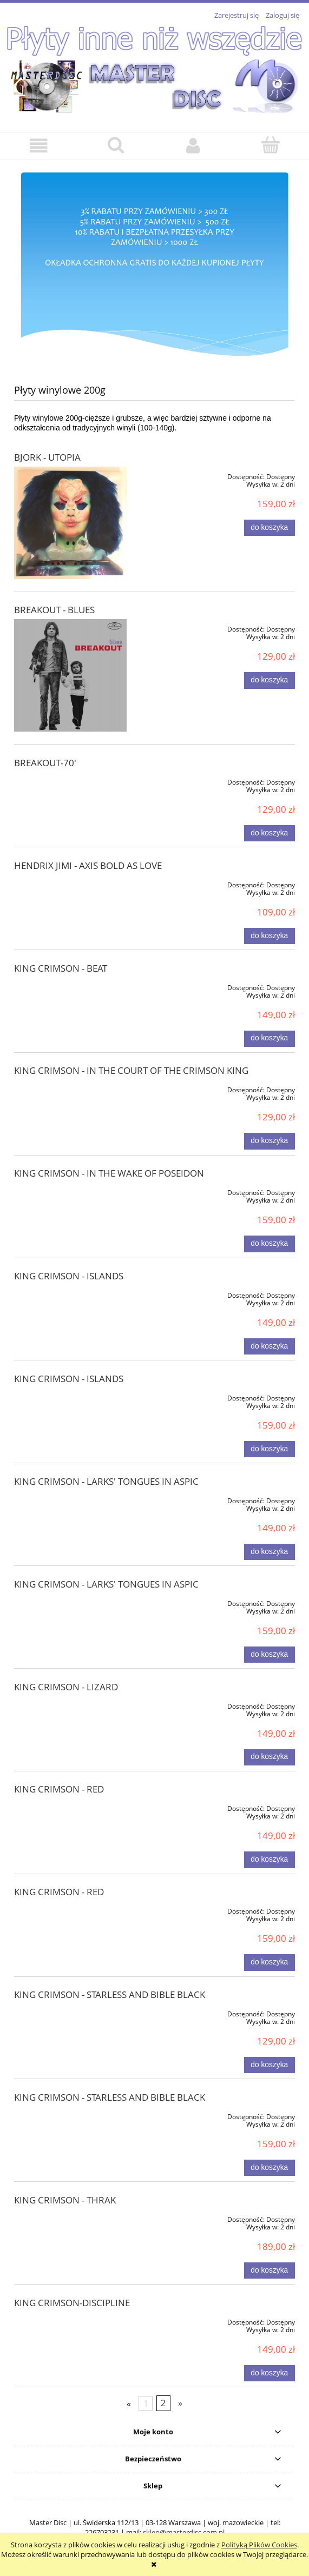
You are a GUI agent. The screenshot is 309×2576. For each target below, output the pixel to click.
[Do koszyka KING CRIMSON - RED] (269, 1859)
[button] (38, 145)
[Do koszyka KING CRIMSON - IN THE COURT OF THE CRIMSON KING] (269, 1141)
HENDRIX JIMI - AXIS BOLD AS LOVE (88, 865)
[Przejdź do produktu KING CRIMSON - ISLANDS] (70, 1293)
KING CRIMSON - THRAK (65, 2200)
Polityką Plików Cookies (259, 2545)
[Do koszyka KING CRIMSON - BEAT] (269, 1039)
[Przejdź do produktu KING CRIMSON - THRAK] (70, 2217)
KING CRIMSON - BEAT (60, 968)
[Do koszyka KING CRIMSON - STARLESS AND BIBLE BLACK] (269, 2065)
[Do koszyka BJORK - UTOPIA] (269, 528)
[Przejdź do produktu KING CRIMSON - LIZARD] (70, 1704)
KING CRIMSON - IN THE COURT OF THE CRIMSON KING (131, 1070)
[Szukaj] (116, 145)
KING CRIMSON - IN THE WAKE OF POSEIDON (109, 1173)
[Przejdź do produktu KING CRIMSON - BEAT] (70, 986)
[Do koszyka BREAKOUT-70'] (269, 833)
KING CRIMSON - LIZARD (66, 1687)
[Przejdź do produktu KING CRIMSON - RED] (70, 1806)
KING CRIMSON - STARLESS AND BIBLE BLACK (109, 1994)
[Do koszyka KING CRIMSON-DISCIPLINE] (269, 2373)
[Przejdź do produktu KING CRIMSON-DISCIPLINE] (70, 2320)
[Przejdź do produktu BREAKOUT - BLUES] (70, 675)
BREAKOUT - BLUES (54, 609)
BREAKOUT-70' (45, 762)
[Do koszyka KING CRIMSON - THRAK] (269, 2270)
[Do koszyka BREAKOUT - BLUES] (269, 680)
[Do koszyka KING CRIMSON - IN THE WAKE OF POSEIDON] (269, 1244)
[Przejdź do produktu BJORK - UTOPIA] (70, 523)
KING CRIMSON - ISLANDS (68, 1276)
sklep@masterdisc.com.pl (184, 2532)
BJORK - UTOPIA (47, 457)
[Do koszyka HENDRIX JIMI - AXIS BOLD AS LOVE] (269, 936)
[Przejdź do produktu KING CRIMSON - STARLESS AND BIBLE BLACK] (70, 2012)
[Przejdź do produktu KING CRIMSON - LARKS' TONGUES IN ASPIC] (70, 1499)
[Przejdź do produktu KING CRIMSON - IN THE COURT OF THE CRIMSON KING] (70, 1088)
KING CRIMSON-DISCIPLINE (72, 2302)
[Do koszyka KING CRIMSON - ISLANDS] (269, 1346)
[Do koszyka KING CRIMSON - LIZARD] (269, 1757)
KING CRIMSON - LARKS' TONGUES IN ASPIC (106, 1481)
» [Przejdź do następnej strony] (180, 2403)
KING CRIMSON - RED (59, 1789)
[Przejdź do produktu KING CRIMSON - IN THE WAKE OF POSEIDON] (70, 1191)
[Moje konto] (193, 145)
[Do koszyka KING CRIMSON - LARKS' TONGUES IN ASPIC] (269, 1552)
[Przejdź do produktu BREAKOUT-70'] (70, 780)
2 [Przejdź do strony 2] (163, 2403)
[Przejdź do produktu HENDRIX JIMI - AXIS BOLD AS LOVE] (70, 883)
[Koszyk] (270, 145)
